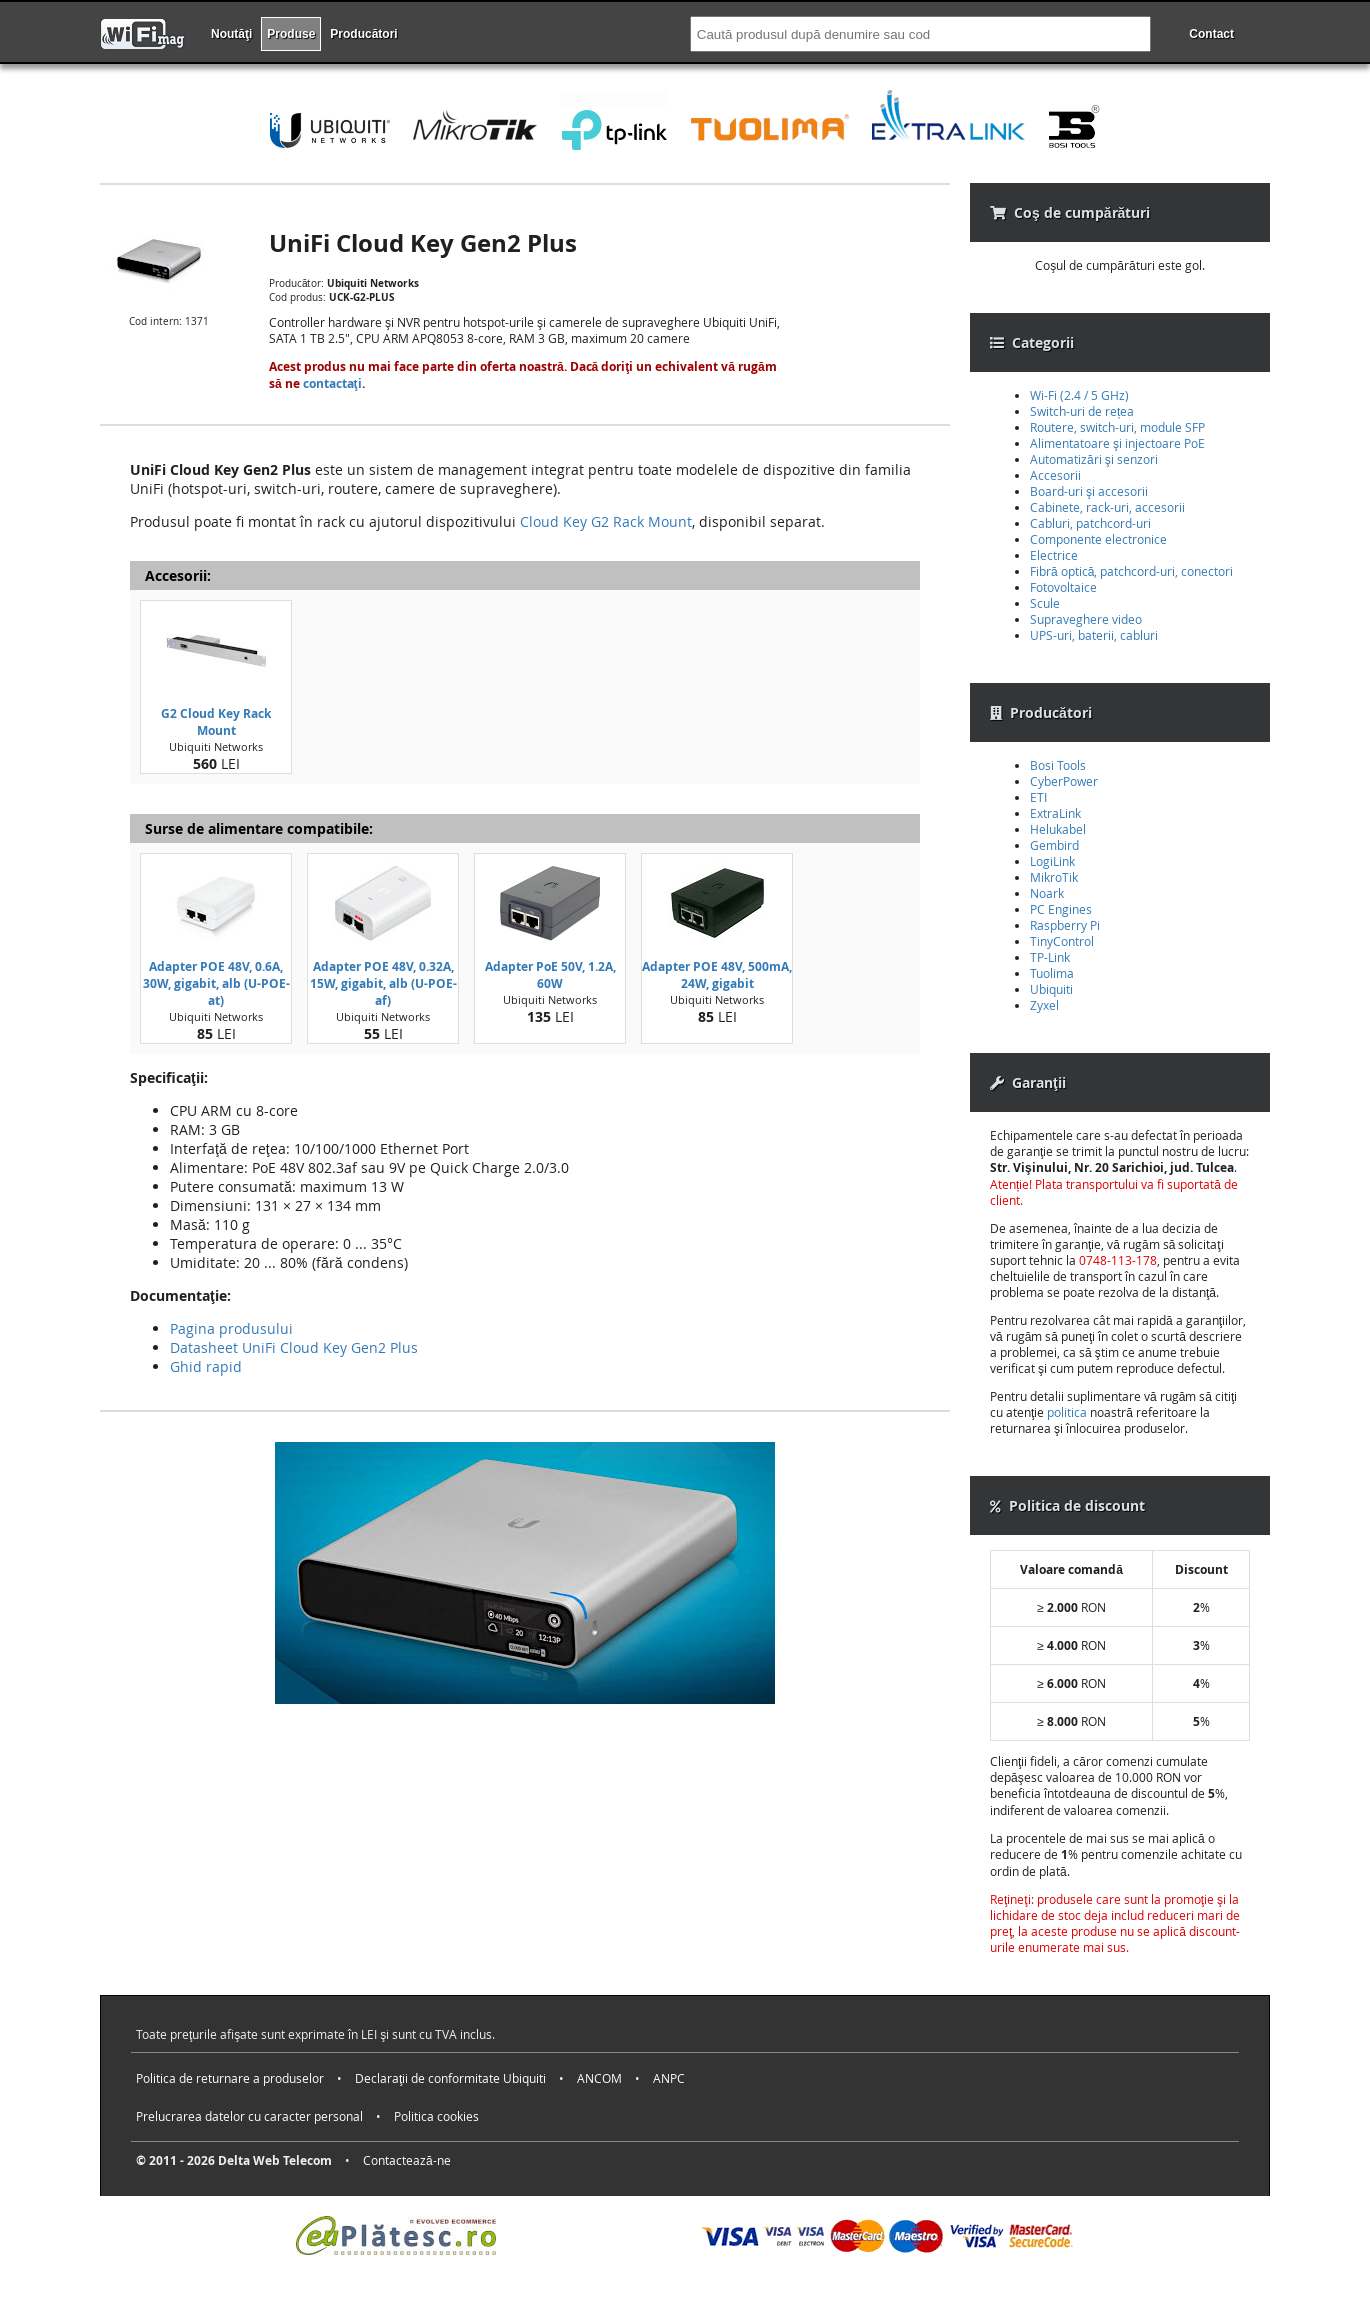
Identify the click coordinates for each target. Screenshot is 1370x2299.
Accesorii (1055, 475)
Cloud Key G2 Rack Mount (606, 521)
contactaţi (332, 383)
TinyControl (1062, 941)
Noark (1047, 893)
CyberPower (1064, 781)
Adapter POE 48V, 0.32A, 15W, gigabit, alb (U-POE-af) (383, 983)
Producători (363, 34)
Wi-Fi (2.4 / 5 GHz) (1079, 395)
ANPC (669, 2078)
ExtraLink (1055, 813)
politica (1067, 1412)
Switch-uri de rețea (1082, 411)
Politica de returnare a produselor (230, 2078)
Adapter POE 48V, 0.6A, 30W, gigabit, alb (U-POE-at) (216, 983)
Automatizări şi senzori (1094, 459)
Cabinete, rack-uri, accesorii (1107, 507)
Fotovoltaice (1063, 587)
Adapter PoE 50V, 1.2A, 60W (550, 975)
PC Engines (1061, 909)
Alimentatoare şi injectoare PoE (1117, 443)
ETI (1038, 797)
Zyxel (1044, 1005)
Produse (291, 34)
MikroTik (1054, 877)
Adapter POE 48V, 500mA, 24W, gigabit (717, 975)
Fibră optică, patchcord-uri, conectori (1131, 571)
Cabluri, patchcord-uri (1090, 523)
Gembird (1054, 845)
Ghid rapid (206, 1366)
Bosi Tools (1058, 765)
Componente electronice (1098, 539)
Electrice (1054, 555)
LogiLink (1052, 861)
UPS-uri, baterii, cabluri (1094, 635)
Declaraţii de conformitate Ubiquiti (450, 2078)
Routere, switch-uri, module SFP (1117, 427)
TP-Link (1050, 957)
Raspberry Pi (1065, 925)
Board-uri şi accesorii (1089, 491)
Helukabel (1058, 829)
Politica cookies (436, 2116)
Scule (1045, 603)
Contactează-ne (407, 2160)
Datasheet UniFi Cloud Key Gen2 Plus (294, 1347)
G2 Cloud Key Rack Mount (216, 722)
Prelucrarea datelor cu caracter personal (249, 2116)
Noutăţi (231, 34)
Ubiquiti (1051, 989)
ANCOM (599, 2078)
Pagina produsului (231, 1328)
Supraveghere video (1086, 619)
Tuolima (1052, 973)
